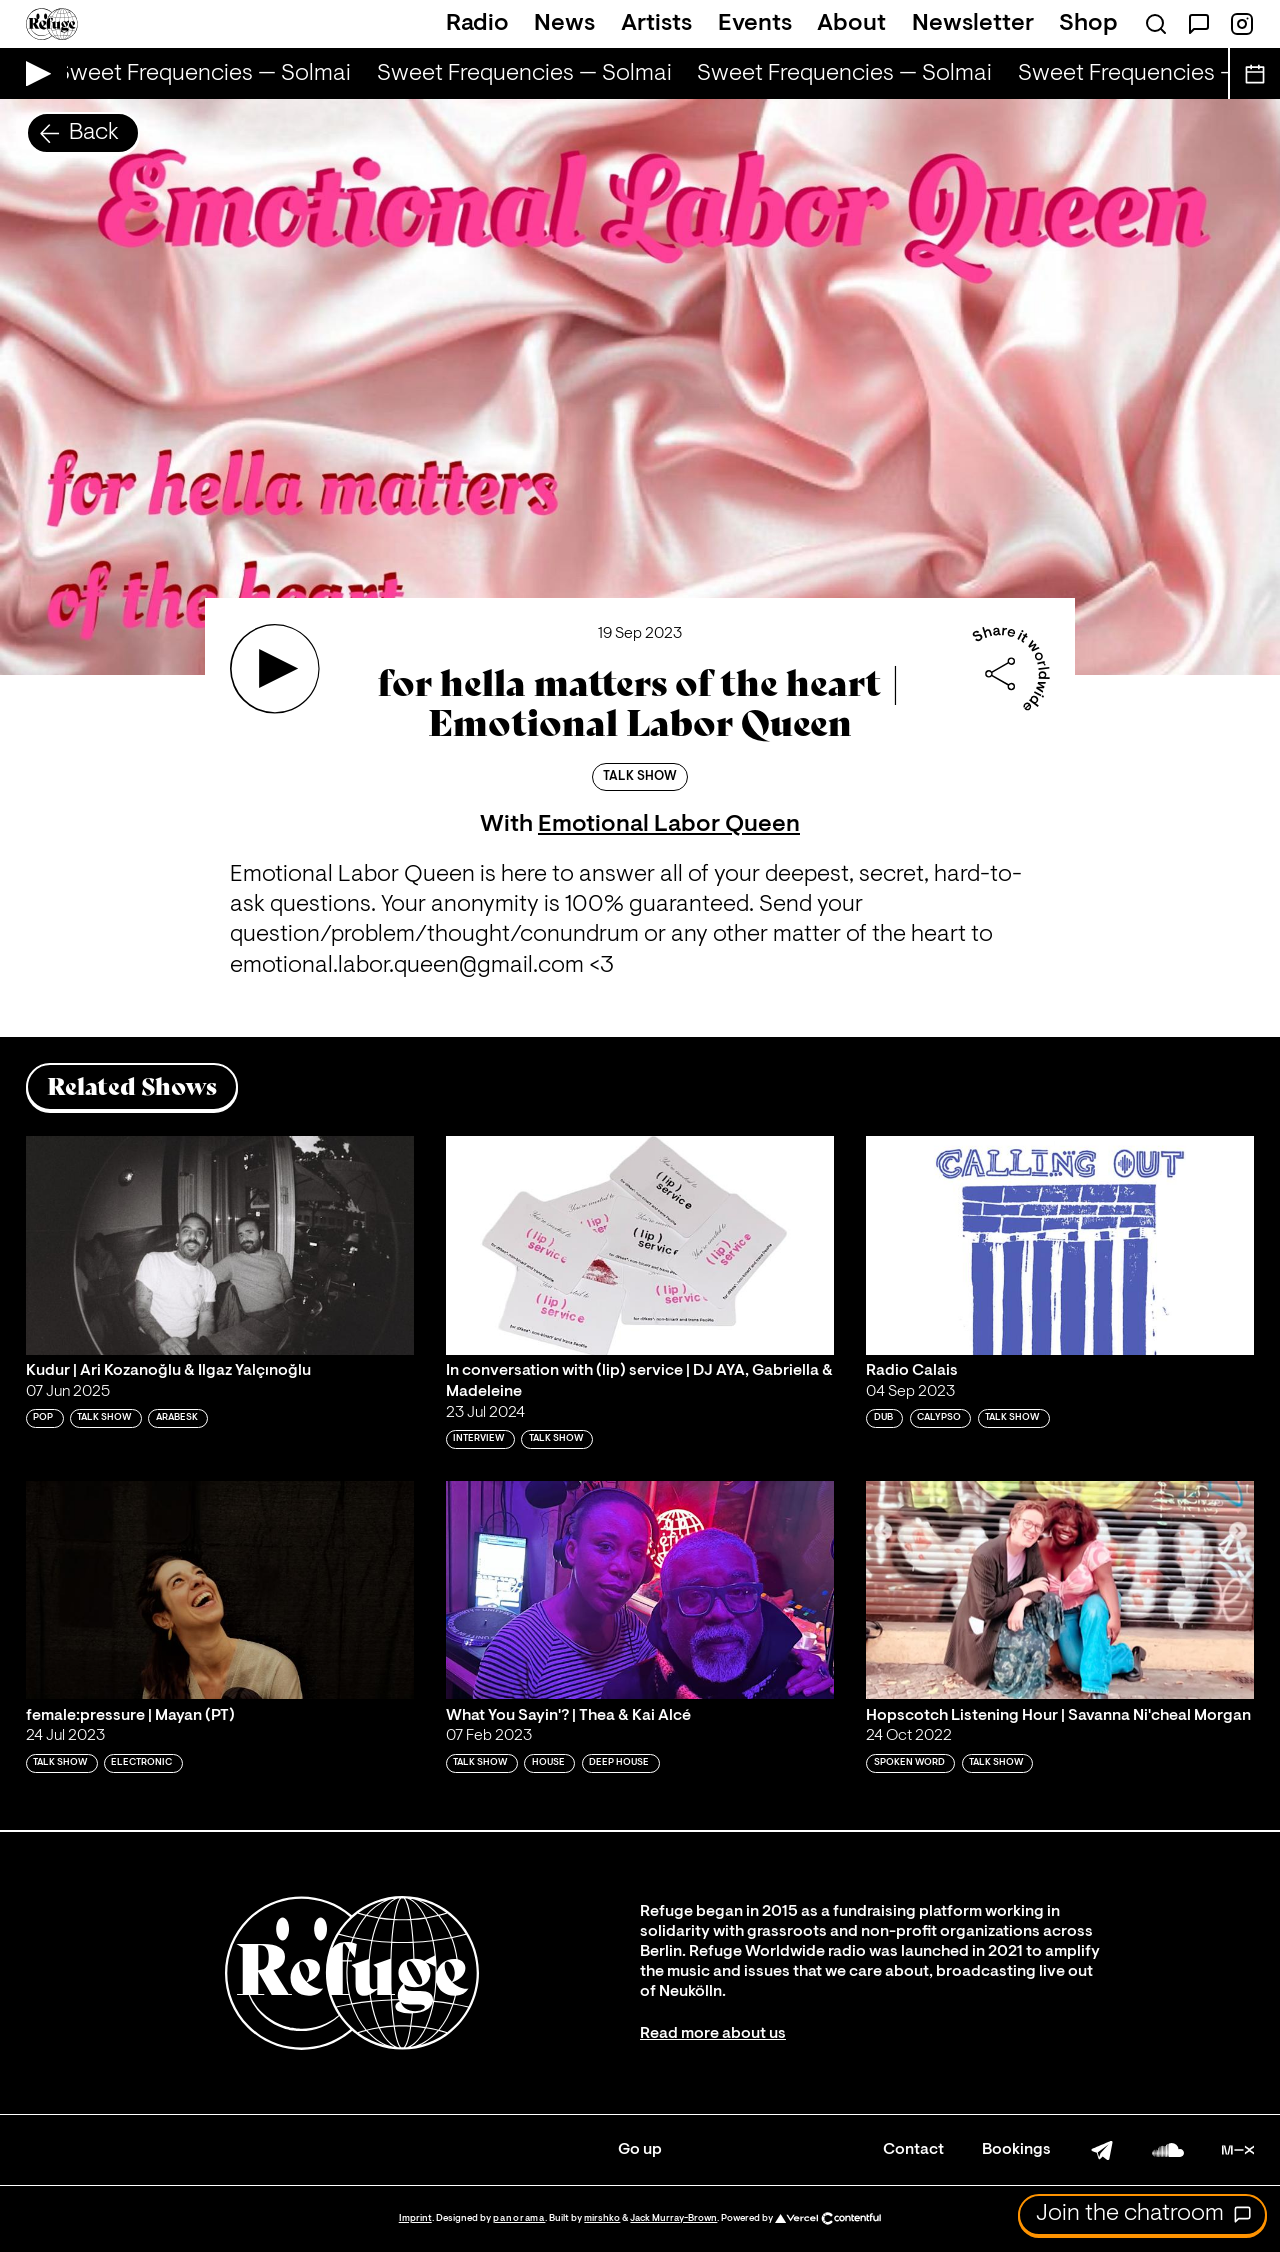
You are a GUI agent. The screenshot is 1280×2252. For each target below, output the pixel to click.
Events (755, 24)
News (564, 24)
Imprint (415, 2218)
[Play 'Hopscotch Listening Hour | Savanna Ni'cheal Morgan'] (1060, 1590)
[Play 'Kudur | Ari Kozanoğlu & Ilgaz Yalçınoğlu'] (220, 1245)
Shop (1088, 24)
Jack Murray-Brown (673, 2218)
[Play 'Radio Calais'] (1060, 1245)
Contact (913, 2150)
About (851, 24)
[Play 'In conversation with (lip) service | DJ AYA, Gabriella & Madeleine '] (640, 1245)
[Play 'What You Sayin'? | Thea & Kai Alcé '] (640, 1590)
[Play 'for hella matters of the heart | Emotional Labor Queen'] (275, 669)
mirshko (602, 2218)
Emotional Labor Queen (669, 825)
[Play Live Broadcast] (33, 73)
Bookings (1016, 2150)
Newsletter (973, 24)
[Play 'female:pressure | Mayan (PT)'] (220, 1590)
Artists (656, 24)
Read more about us (713, 2034)
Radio (477, 24)
